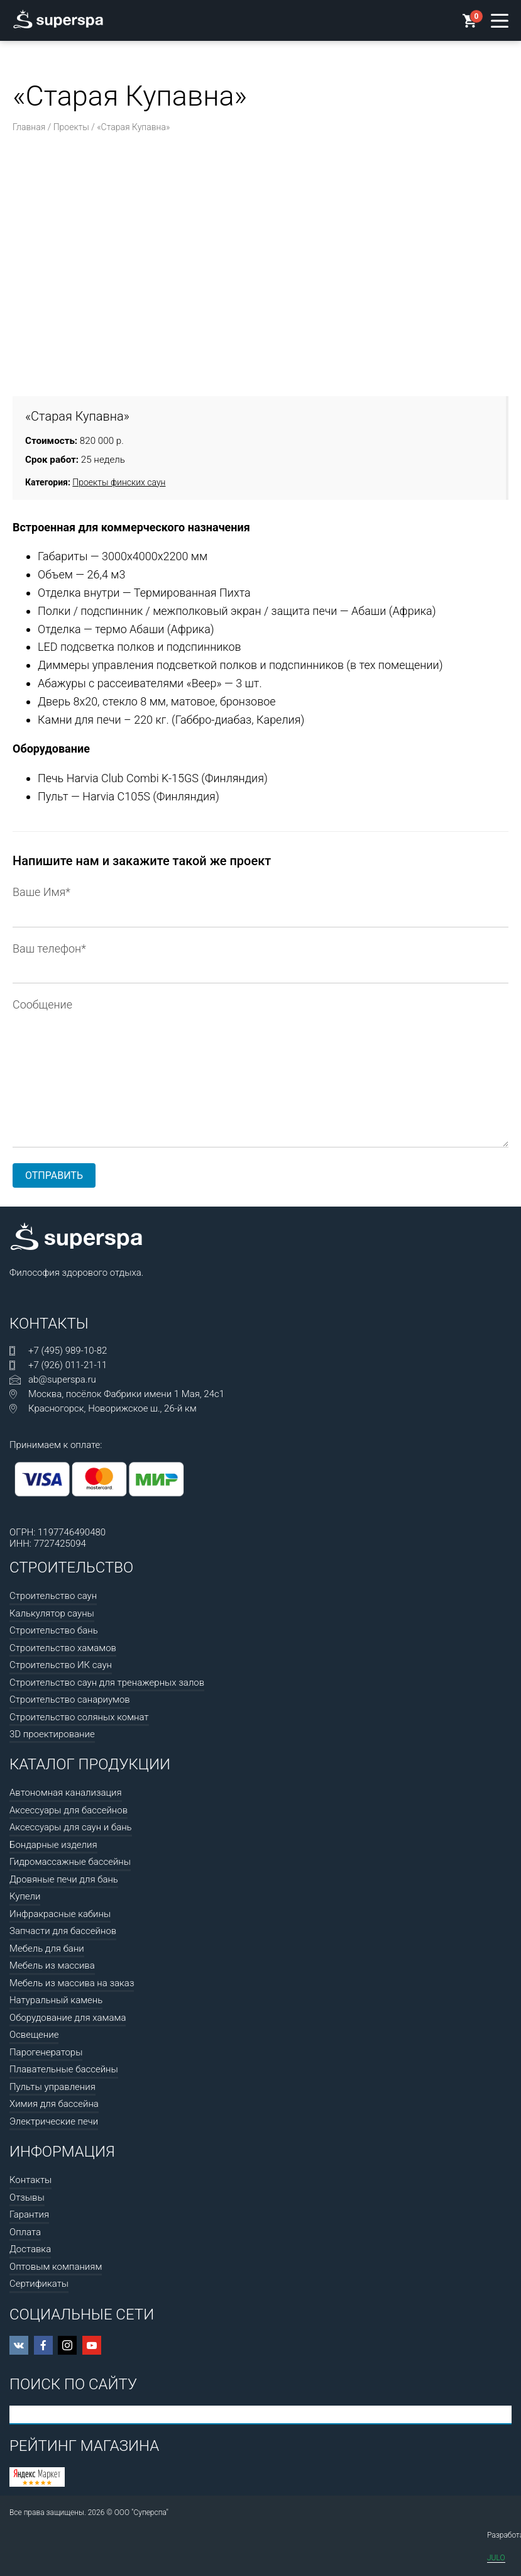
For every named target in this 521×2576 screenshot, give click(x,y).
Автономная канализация (65, 1792)
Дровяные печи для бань (63, 1879)
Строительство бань (53, 1630)
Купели (24, 1896)
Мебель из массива (52, 1965)
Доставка (30, 2249)
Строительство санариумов (69, 1699)
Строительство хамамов (62, 1648)
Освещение (33, 2034)
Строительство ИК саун (60, 1665)
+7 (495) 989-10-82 (67, 1350)
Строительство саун (53, 1595)
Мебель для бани (46, 1948)
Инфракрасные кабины (60, 1914)
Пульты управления (52, 2086)
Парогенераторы (45, 2052)
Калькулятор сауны (51, 1613)
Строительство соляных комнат (79, 1717)
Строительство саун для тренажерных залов (106, 1682)
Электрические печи (53, 2121)
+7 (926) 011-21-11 (67, 1365)
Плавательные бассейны (63, 2069)
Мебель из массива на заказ (71, 1983)
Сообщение (260, 1013)
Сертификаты (39, 2283)
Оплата (25, 2232)
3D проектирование (52, 1734)
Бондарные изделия (53, 1844)
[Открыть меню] (499, 21)
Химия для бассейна (54, 2103)
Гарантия (29, 2214)
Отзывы (27, 2197)
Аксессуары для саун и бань (70, 1827)
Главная (29, 127)
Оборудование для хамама (67, 2017)
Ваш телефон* (260, 960)
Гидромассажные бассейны (70, 1861)
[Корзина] (470, 22)
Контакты (30, 2180)
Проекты (71, 127)
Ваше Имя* (260, 903)
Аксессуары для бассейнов (68, 1810)
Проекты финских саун (118, 482)
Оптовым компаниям (55, 2266)
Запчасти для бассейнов (62, 1931)
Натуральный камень (55, 2000)
